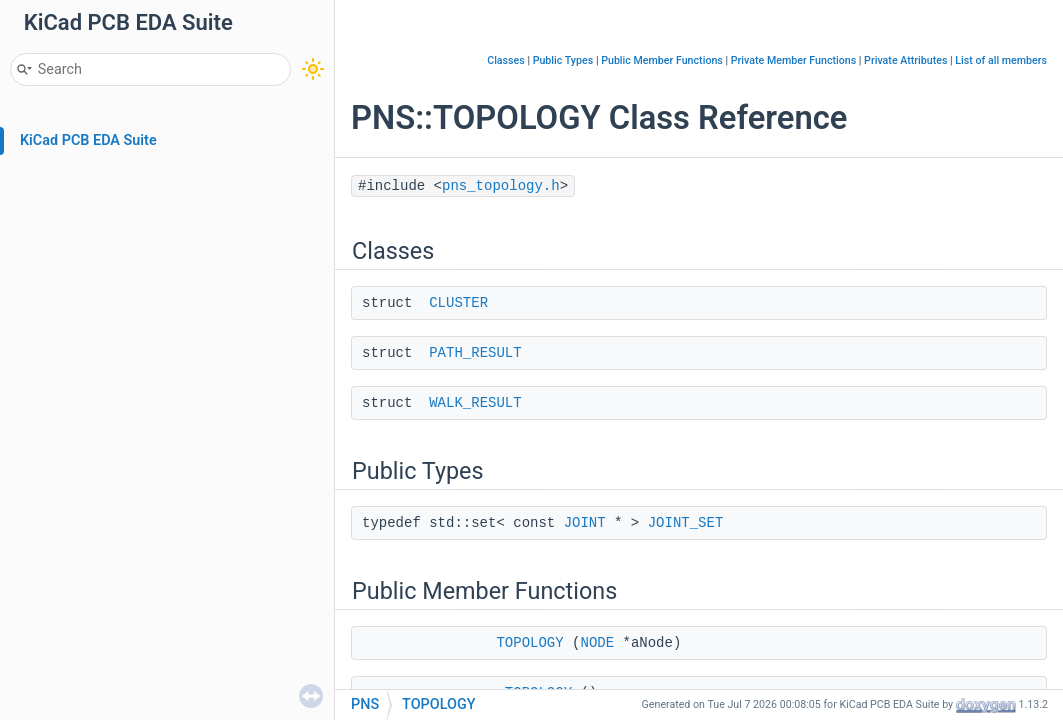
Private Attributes (905, 60)
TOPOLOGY (529, 643)
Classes (506, 60)
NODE (597, 643)
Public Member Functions (662, 60)
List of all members (1001, 60)
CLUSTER (458, 303)
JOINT (585, 523)
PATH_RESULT (475, 353)
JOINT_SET (686, 523)
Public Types (563, 60)
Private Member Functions (793, 60)
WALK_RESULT (475, 403)
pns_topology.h (501, 186)
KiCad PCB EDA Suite (88, 140)
